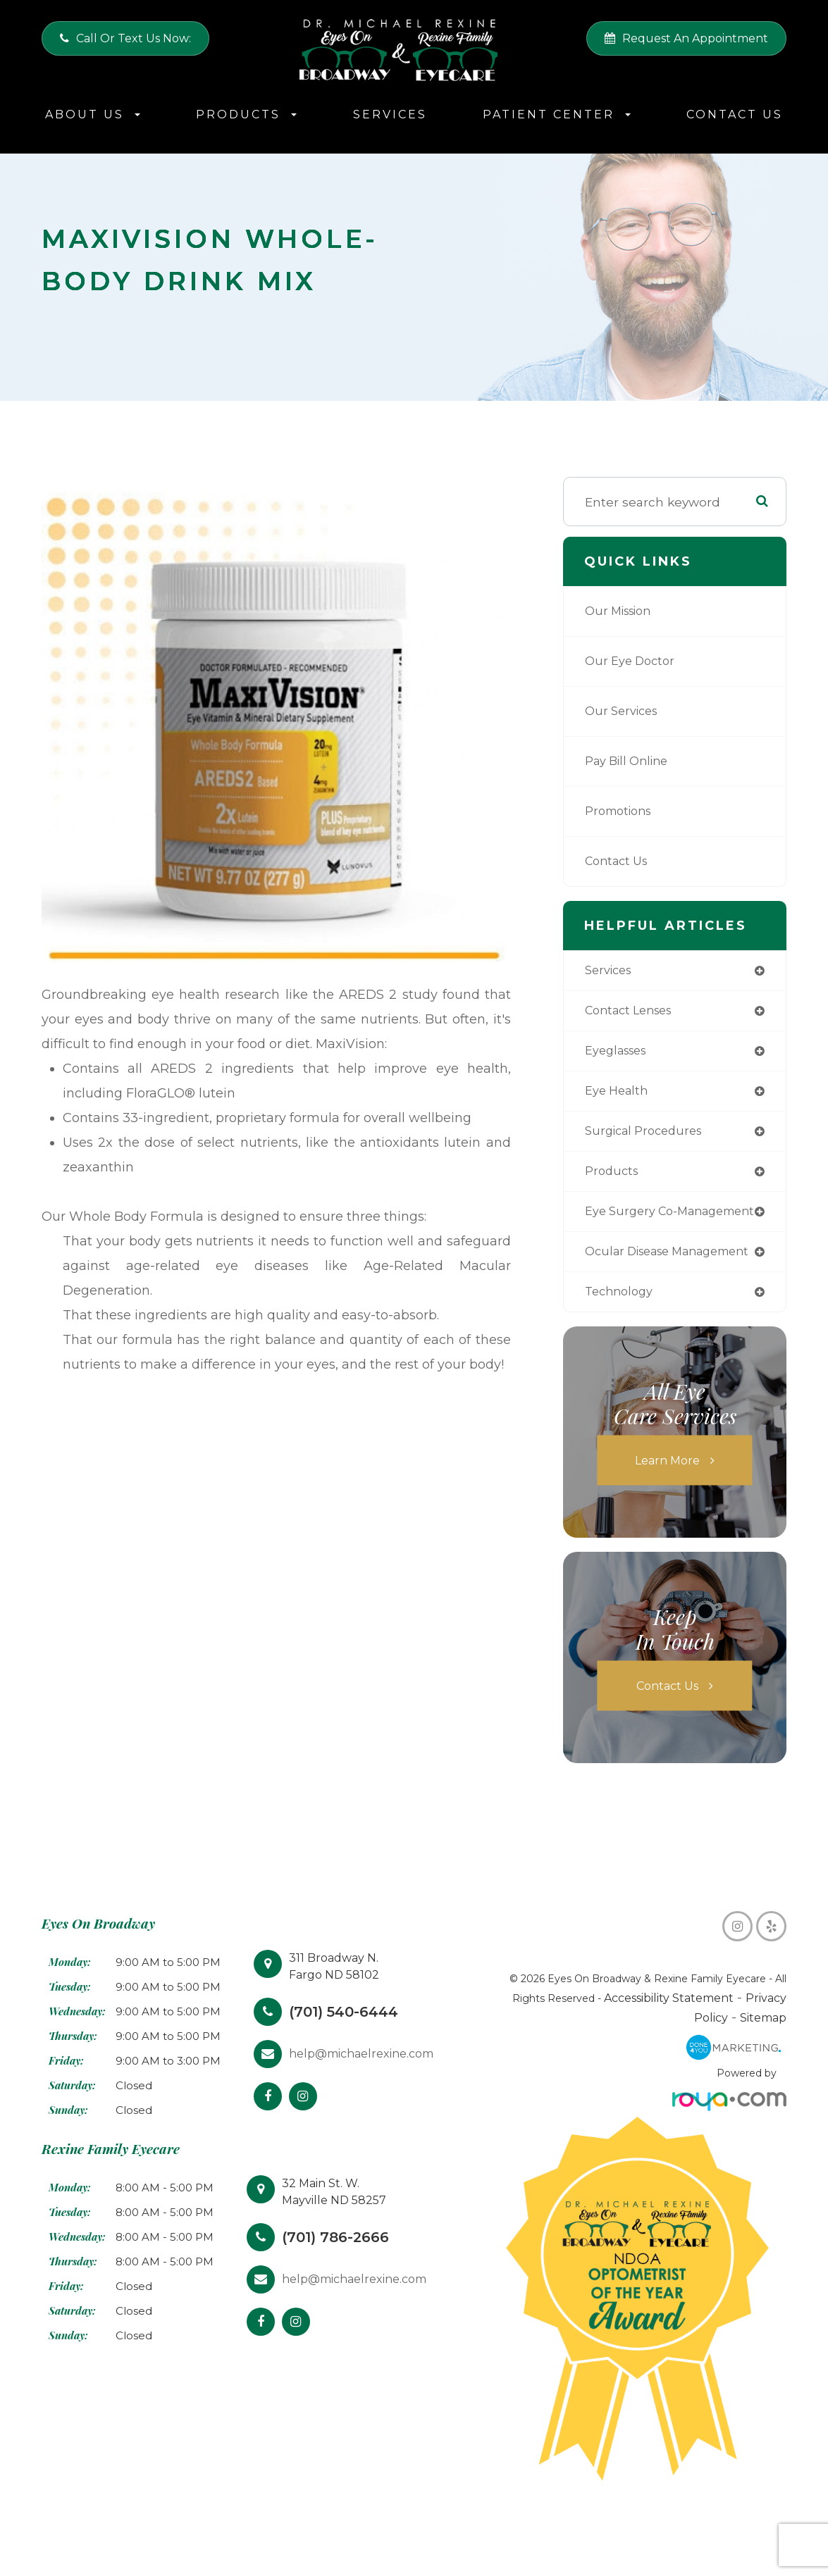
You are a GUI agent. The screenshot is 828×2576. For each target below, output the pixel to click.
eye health (618, 1094)
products (613, 1176)
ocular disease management (631, 1277)
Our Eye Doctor (632, 661)
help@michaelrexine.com (361, 2087)
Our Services (624, 711)
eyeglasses (619, 1053)
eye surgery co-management (634, 1224)
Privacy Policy (744, 2032)
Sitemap (765, 2052)
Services (390, 114)
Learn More (668, 1493)
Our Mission (621, 611)
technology (621, 1324)
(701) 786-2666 (341, 2271)
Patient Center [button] (557, 114)
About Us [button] (92, 114)
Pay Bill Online (629, 761)
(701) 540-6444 (349, 2045)
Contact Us (734, 114)
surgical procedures (647, 1135)
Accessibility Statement (639, 2032)
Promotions (621, 811)
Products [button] (246, 114)
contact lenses (633, 1011)
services (610, 971)
